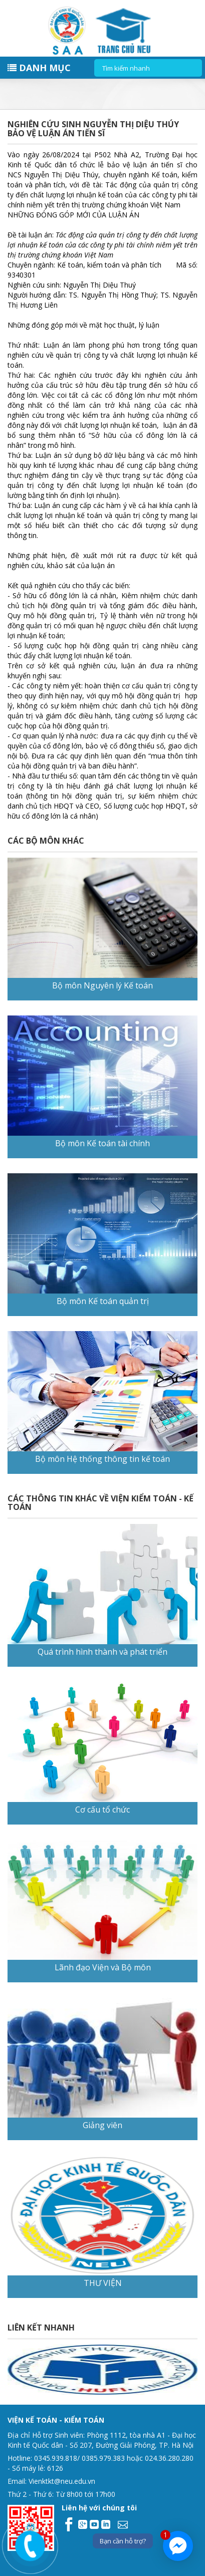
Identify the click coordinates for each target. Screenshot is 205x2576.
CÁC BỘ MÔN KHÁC (46, 840)
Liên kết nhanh (41, 2327)
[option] (98, 2370)
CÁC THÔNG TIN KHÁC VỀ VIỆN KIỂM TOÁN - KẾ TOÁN (100, 1503)
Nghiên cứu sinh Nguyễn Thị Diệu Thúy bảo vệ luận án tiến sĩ (93, 129)
